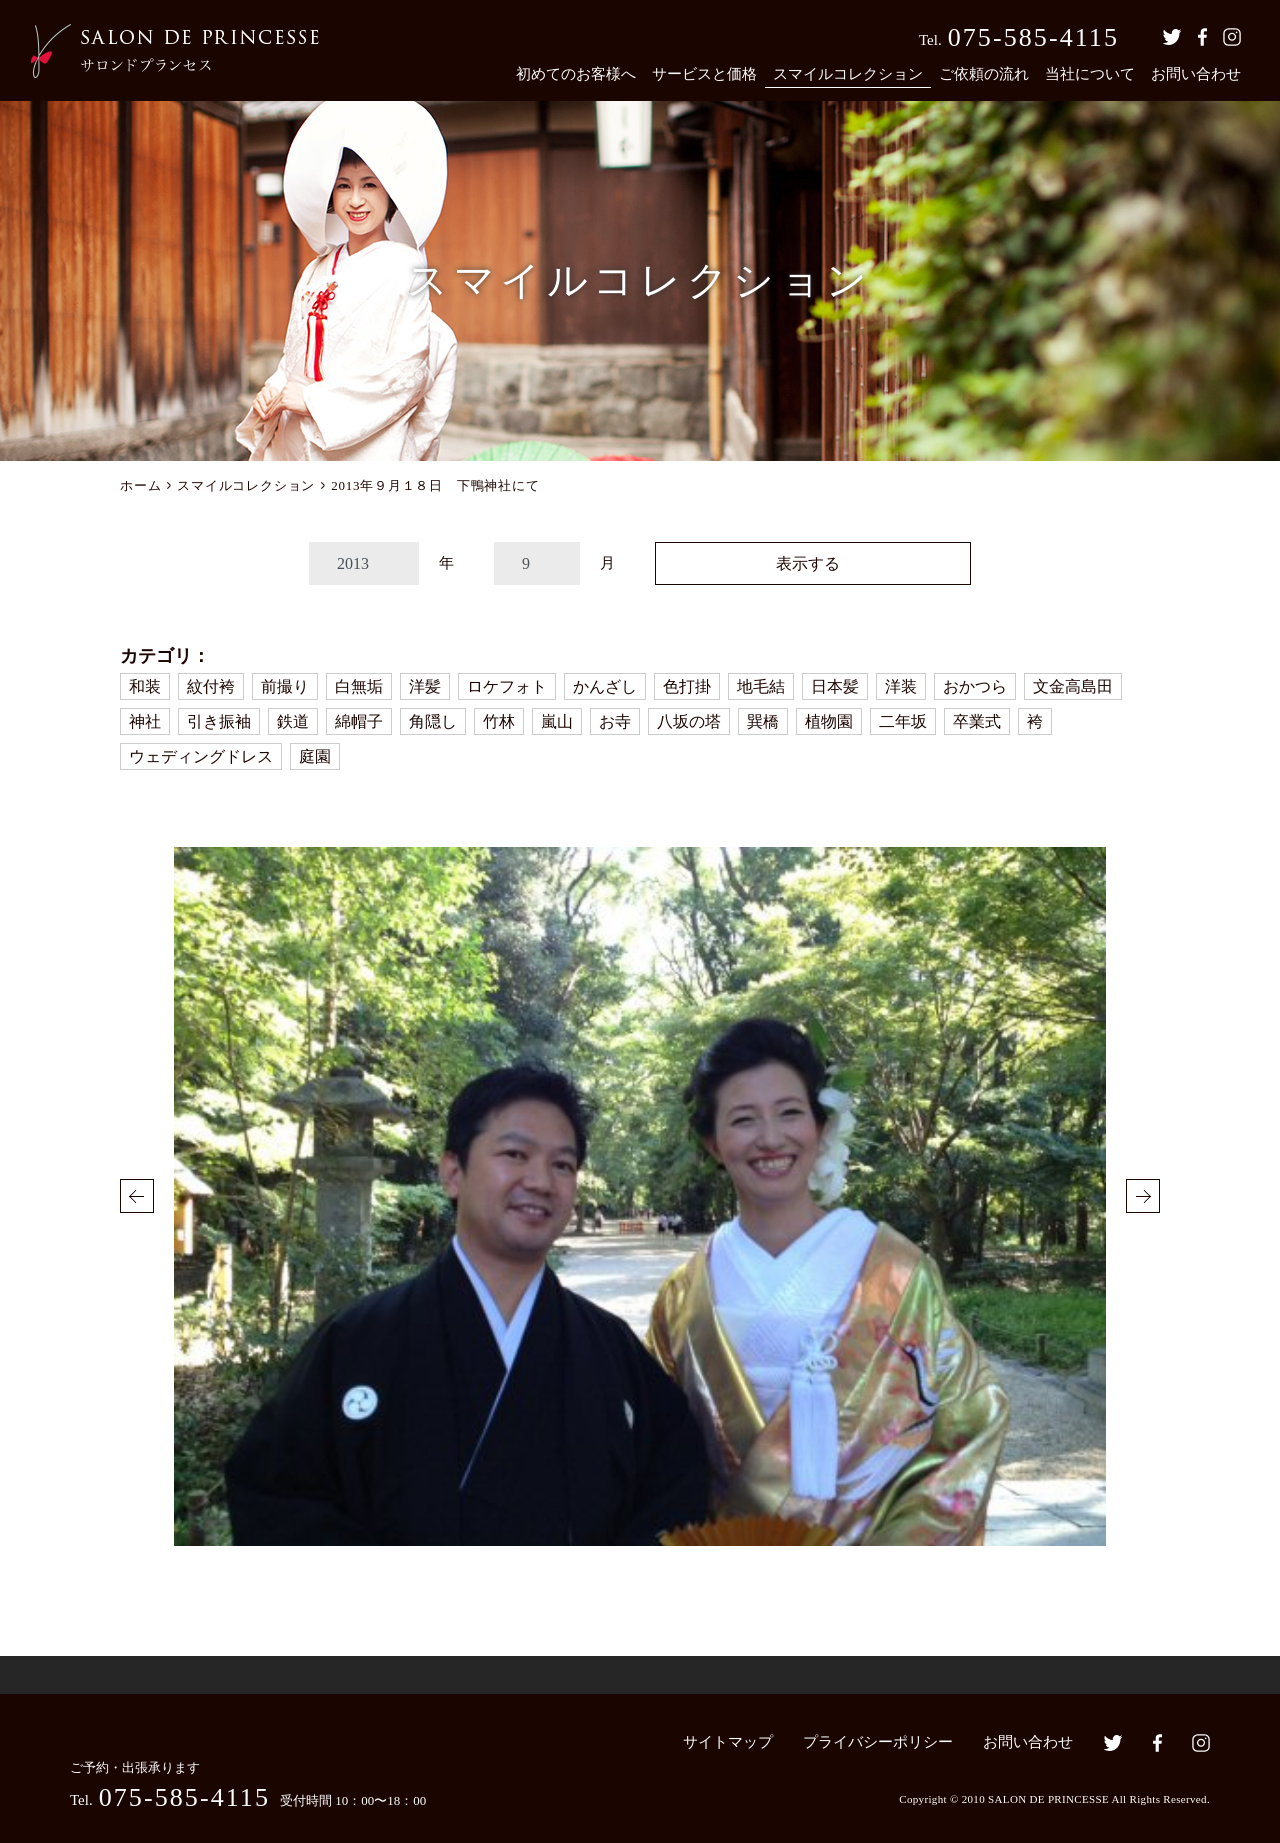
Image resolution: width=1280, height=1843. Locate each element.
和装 (145, 686)
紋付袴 (211, 686)
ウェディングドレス (201, 756)
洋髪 (425, 686)
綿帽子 (359, 721)
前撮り (285, 686)
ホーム (140, 485)
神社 (145, 721)
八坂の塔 (689, 721)
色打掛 (687, 686)
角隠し (433, 721)
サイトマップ (728, 1742)
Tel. (1019, 37)
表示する (808, 563)
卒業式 (977, 721)
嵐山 (557, 721)
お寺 (615, 721)
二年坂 (903, 721)
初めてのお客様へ (576, 74)
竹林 (499, 721)
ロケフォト (507, 686)
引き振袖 (219, 721)
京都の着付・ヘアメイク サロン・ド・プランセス (175, 51)
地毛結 (761, 686)
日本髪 (835, 686)
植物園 (829, 721)
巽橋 (763, 721)
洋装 (901, 686)
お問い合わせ (1196, 74)
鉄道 (293, 721)
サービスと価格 (704, 74)
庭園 (315, 756)
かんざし (605, 686)
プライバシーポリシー (878, 1742)
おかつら (975, 686)
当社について (1090, 74)
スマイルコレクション (848, 74)
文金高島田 (1073, 686)
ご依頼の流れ (984, 74)
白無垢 (359, 686)
